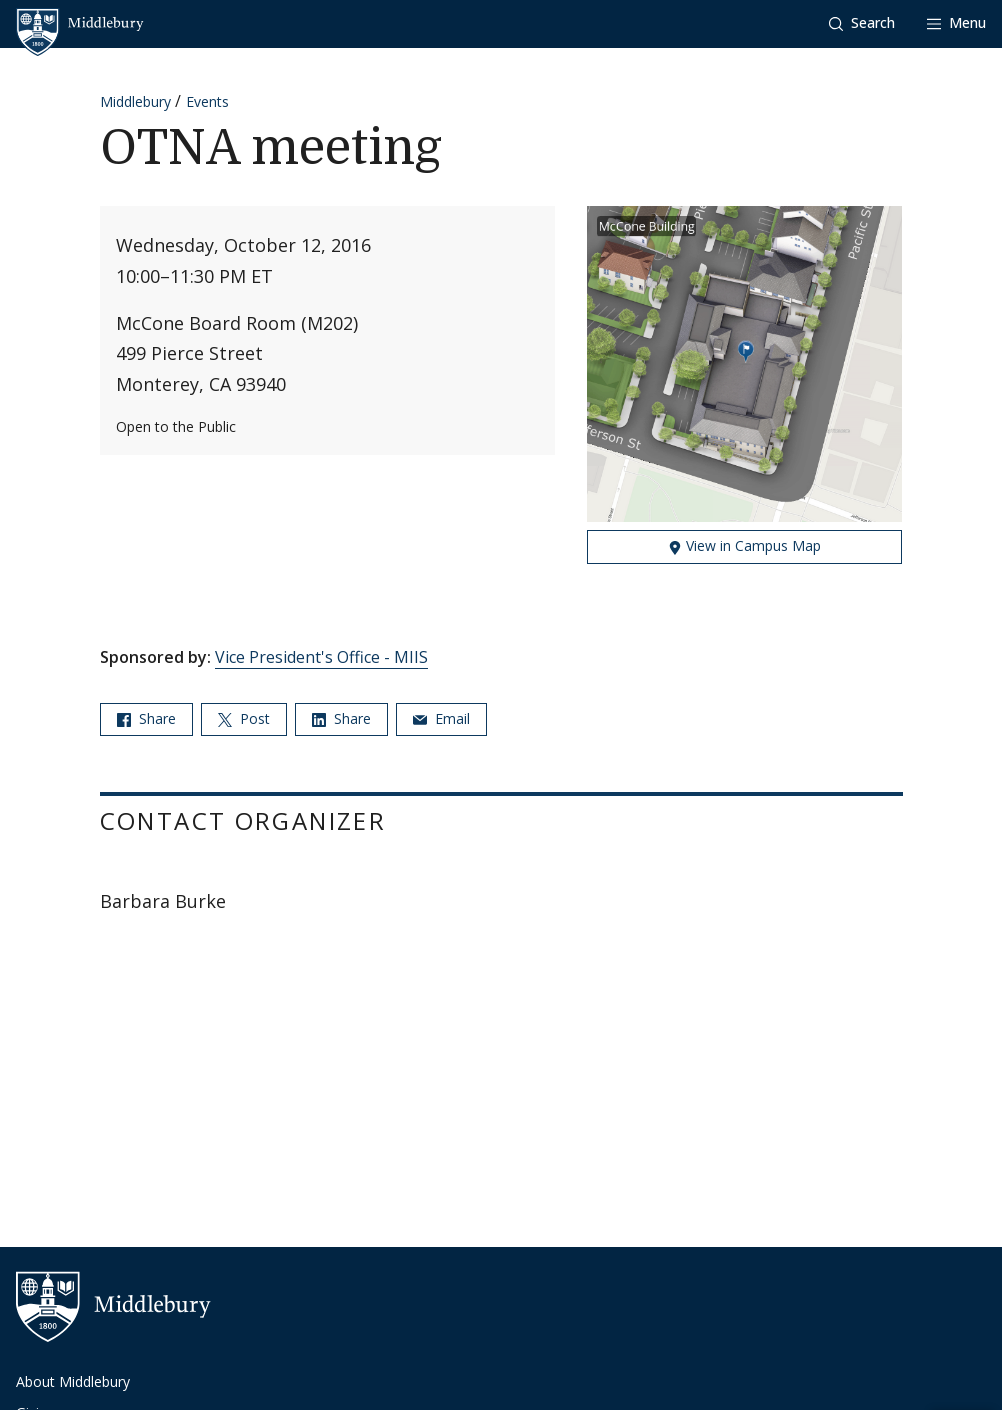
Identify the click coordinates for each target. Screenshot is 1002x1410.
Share (146, 718)
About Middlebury (73, 1381)
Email (441, 718)
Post (244, 718)
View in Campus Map (744, 545)
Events (207, 101)
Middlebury (135, 101)
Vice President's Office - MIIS (321, 657)
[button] (862, 23)
